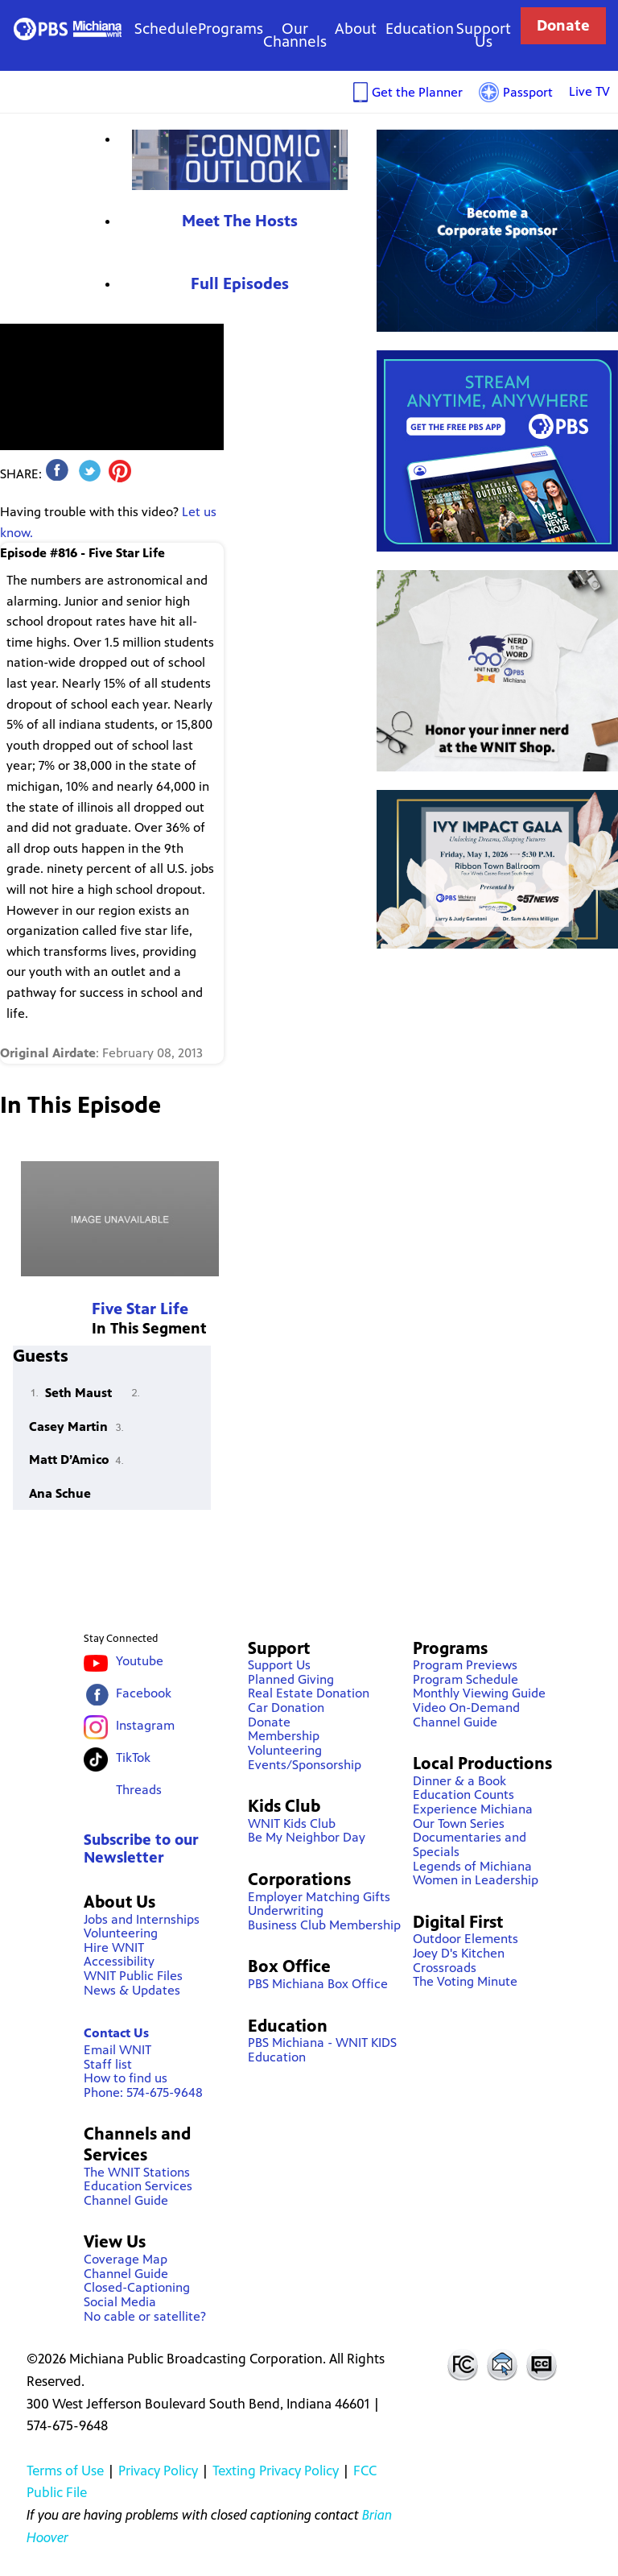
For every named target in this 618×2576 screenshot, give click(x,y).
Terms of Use (65, 2470)
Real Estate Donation (308, 1693)
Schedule (166, 28)
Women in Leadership (475, 1880)
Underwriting (285, 1910)
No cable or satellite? (145, 2316)
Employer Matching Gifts (319, 1896)
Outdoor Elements (465, 1938)
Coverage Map (125, 2259)
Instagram (145, 1725)
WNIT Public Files (133, 1975)
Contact (502, 2364)
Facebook (143, 1693)
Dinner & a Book (459, 1780)
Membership (283, 1735)
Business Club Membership (324, 1925)
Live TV (589, 91)
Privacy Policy (158, 2470)
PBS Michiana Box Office (318, 1983)
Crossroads (444, 1967)
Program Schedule (465, 1679)
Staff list (108, 2064)
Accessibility (119, 1961)
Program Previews (465, 1665)
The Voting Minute (465, 1981)
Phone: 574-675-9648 (143, 2092)
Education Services (138, 2186)
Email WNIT (117, 2049)
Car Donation (286, 1707)
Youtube (139, 1660)
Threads (139, 1789)
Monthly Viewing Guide (479, 1693)
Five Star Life (140, 1309)
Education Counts (463, 1794)
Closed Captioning (542, 2364)
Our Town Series (459, 1823)
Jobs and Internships (142, 1919)
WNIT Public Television (67, 28)
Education (419, 28)
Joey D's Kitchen (459, 1953)
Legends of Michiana (472, 1866)
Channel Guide (126, 2200)
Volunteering (121, 1933)
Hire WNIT (114, 1947)
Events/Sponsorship (304, 1764)
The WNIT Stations (137, 2172)
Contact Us (116, 2033)
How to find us (125, 2078)
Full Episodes (240, 284)
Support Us (483, 35)
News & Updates (132, 1990)
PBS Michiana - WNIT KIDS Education (322, 2050)
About (356, 28)
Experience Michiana (473, 1809)
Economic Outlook (239, 160)
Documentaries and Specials (469, 1844)
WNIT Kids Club (292, 1823)
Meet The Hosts (240, 221)
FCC (462, 2364)
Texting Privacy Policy (275, 2470)
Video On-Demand (466, 1707)
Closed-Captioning (137, 2287)
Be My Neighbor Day (306, 1837)
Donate (563, 25)
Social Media (120, 2301)
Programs (230, 28)
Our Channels (295, 35)
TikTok (133, 1757)
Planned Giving (291, 1679)
